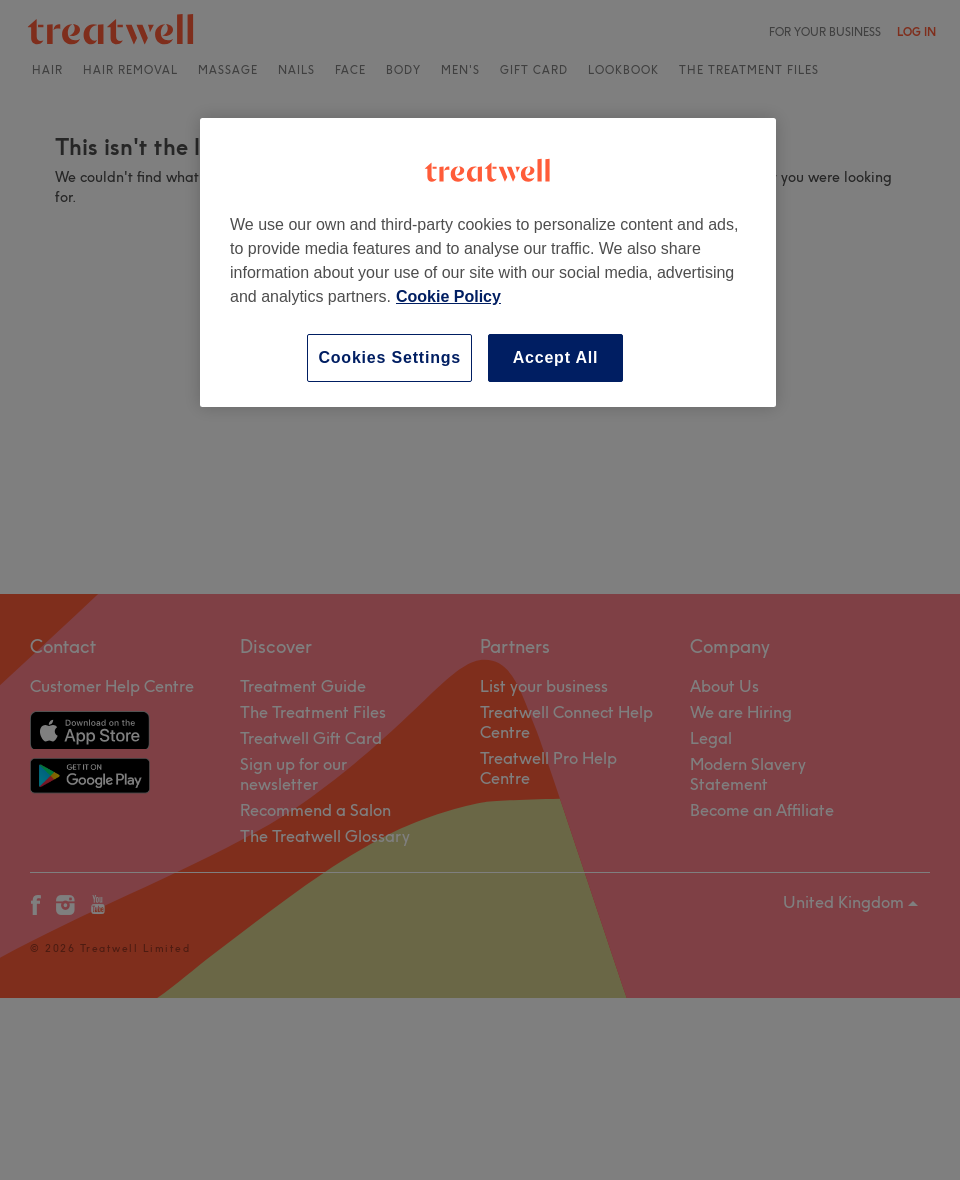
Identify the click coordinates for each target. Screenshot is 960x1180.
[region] (488, 262)
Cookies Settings (389, 357)
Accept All (556, 357)
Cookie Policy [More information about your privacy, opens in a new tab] (448, 296)
